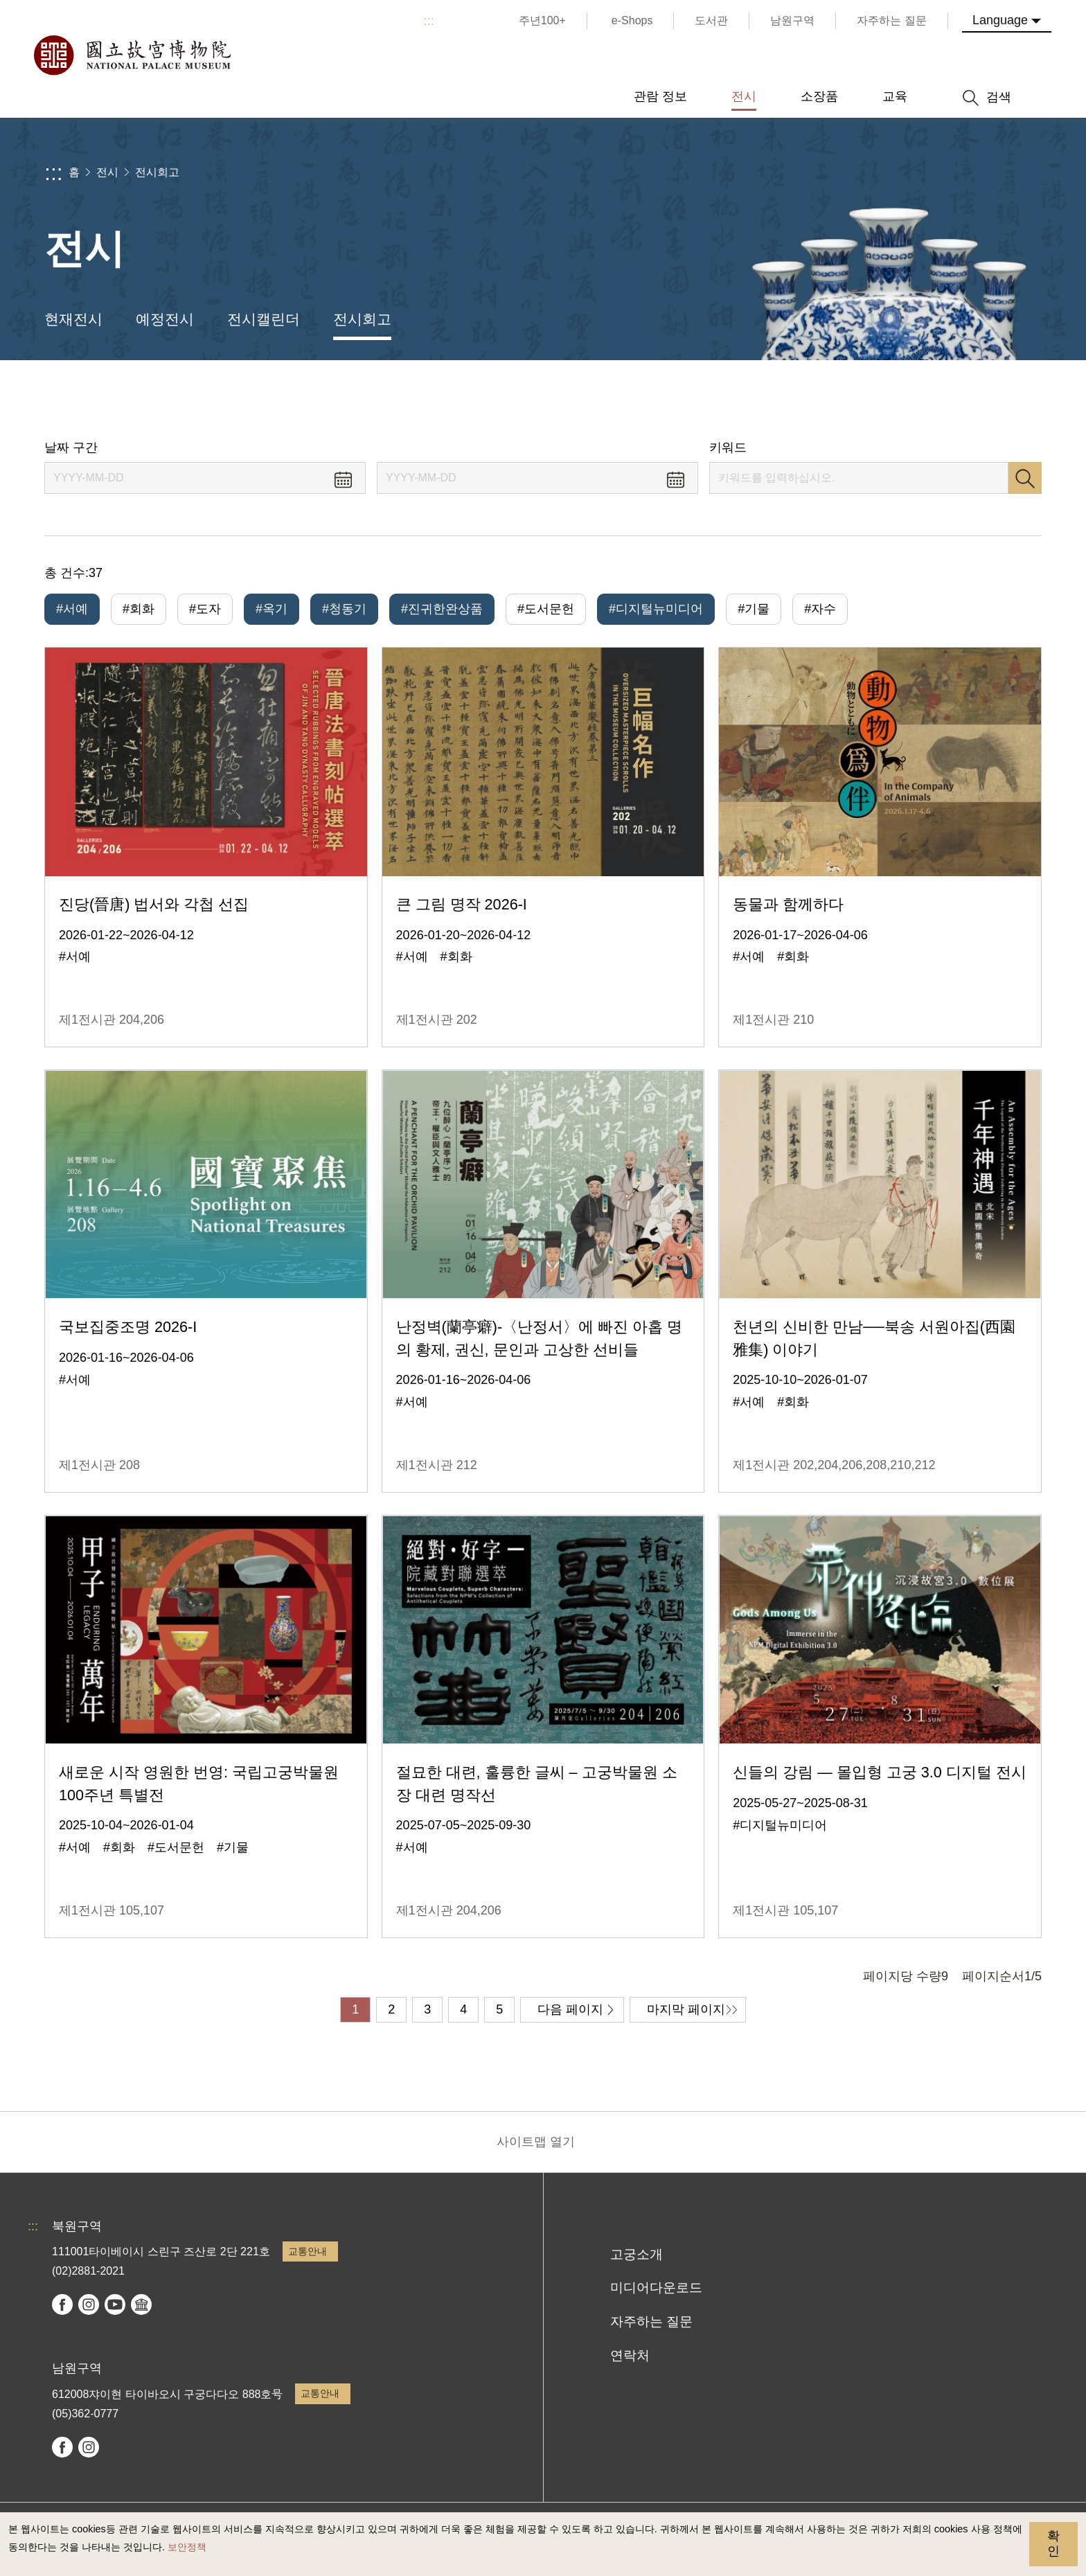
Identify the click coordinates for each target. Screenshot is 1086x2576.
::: (429, 21)
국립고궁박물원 (131, 55)
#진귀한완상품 (442, 609)
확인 (1053, 2543)
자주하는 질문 (651, 2321)
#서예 (72, 609)
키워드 (728, 447)
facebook (62, 2304)
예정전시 (165, 319)
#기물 (753, 609)
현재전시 (73, 319)
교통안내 (307, 2251)
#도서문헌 (545, 609)
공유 (890, 400)
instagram (88, 2304)
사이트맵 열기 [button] (536, 2142)
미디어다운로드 (656, 2287)
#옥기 (271, 609)
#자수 (820, 609)
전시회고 (157, 172)
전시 (107, 172)
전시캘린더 (263, 319)
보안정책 (187, 2546)
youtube (115, 2304)
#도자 (205, 609)
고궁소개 (636, 2254)
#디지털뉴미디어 (656, 609)
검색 (1025, 478)
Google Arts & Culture (141, 2304)
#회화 (138, 609)
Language (1000, 20)
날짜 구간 (71, 447)
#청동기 (344, 609)
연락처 (630, 2355)
